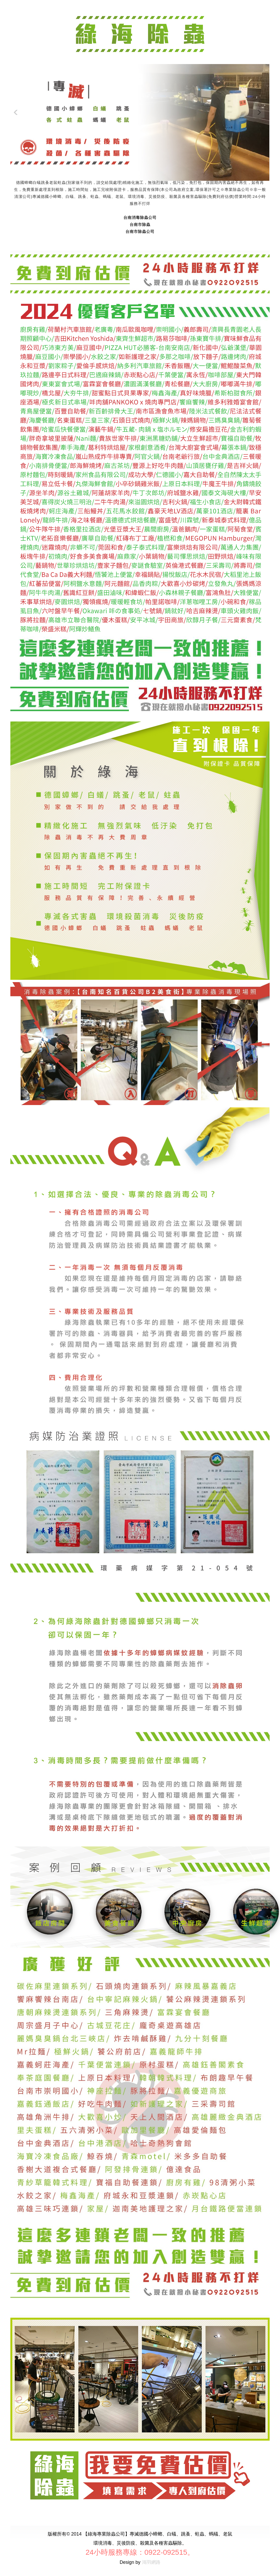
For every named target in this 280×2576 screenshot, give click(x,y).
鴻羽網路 (151, 2562)
